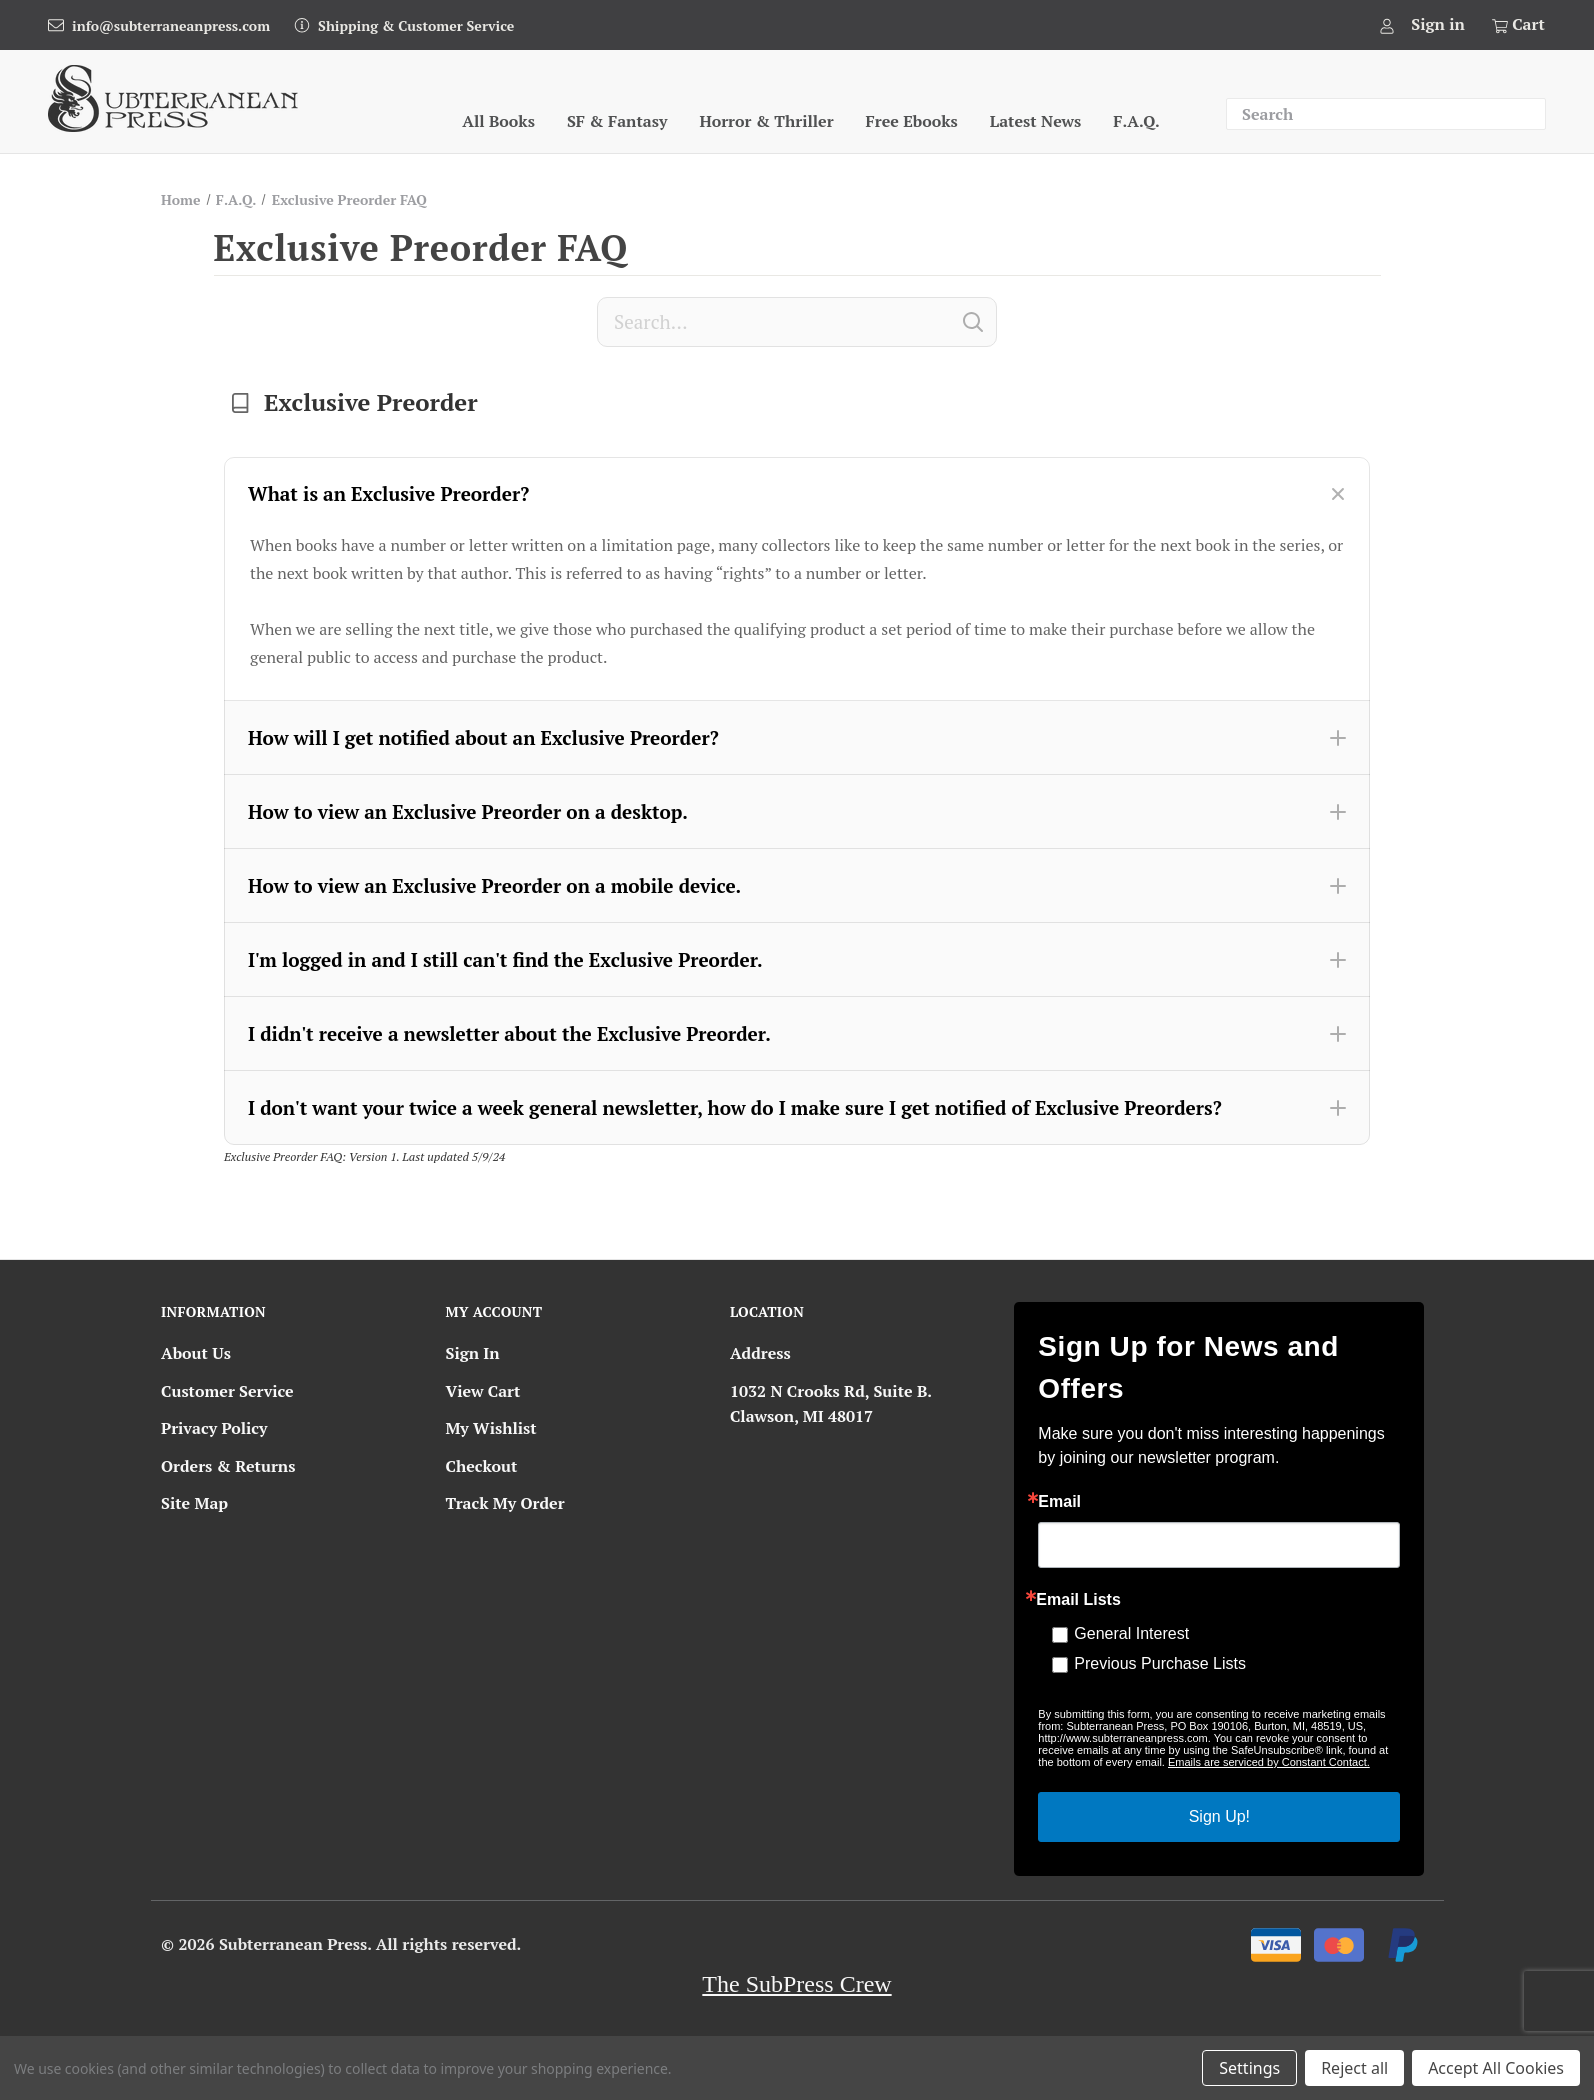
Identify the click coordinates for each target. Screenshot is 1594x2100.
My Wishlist (490, 1428)
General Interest (1131, 1633)
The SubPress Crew (796, 1984)
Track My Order (504, 1503)
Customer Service (227, 1391)
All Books (498, 121)
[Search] (797, 322)
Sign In (472, 1353)
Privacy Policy (214, 1428)
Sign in (1438, 24)
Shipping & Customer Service (416, 25)
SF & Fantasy (617, 121)
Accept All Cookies (1496, 2068)
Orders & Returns (228, 1466)
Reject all (1354, 2068)
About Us (196, 1353)
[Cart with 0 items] (1517, 25)
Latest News (1035, 121)
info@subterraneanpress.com (171, 25)
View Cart (482, 1391)
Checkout (481, 1466)
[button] (797, 494)
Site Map (194, 1503)
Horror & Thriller (766, 121)
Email (1059, 1502)
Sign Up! (1219, 1816)
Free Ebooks (912, 121)
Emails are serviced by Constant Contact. (1269, 1762)
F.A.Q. (1136, 121)
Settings (1249, 2068)
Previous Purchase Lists (1160, 1663)
